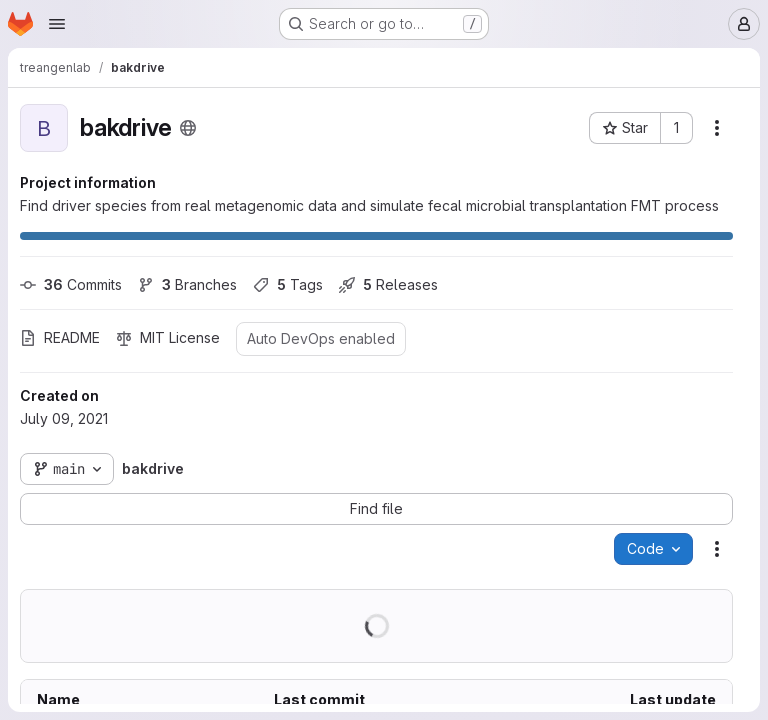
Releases (388, 284)
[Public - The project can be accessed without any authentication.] (188, 128)
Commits (71, 284)
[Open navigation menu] (57, 24)
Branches (187, 284)
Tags (288, 284)
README (60, 337)
